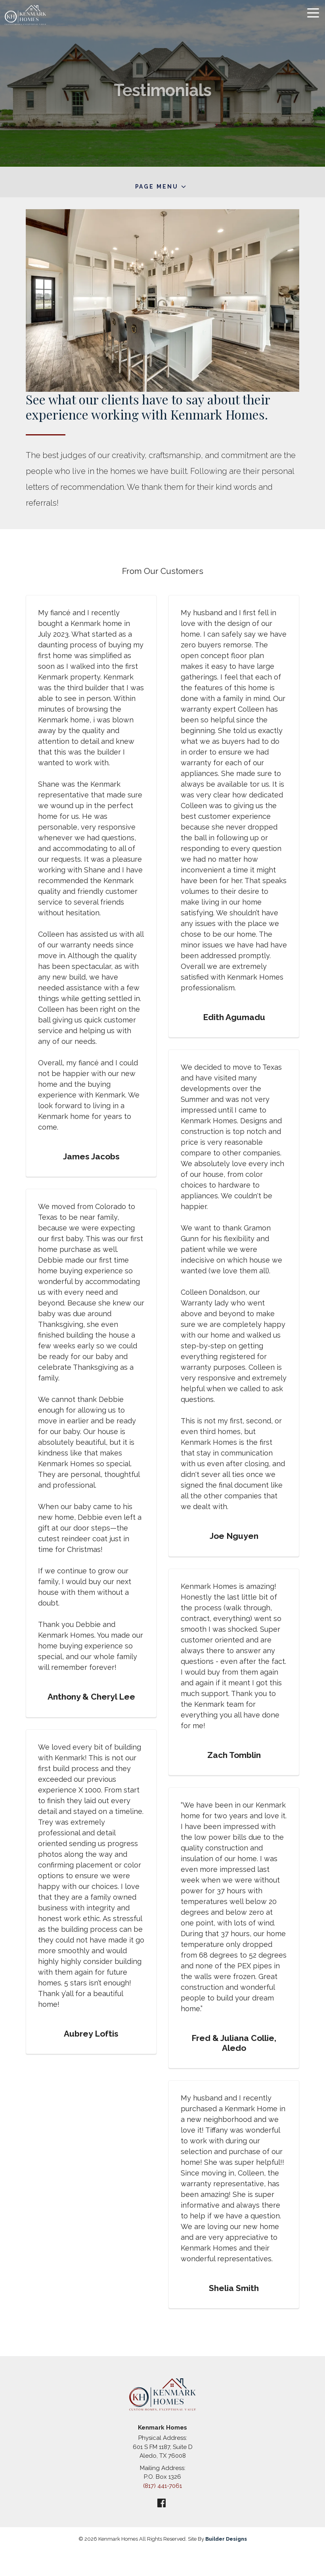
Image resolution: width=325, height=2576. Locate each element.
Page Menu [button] (156, 186)
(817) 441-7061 (162, 2485)
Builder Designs (226, 2539)
